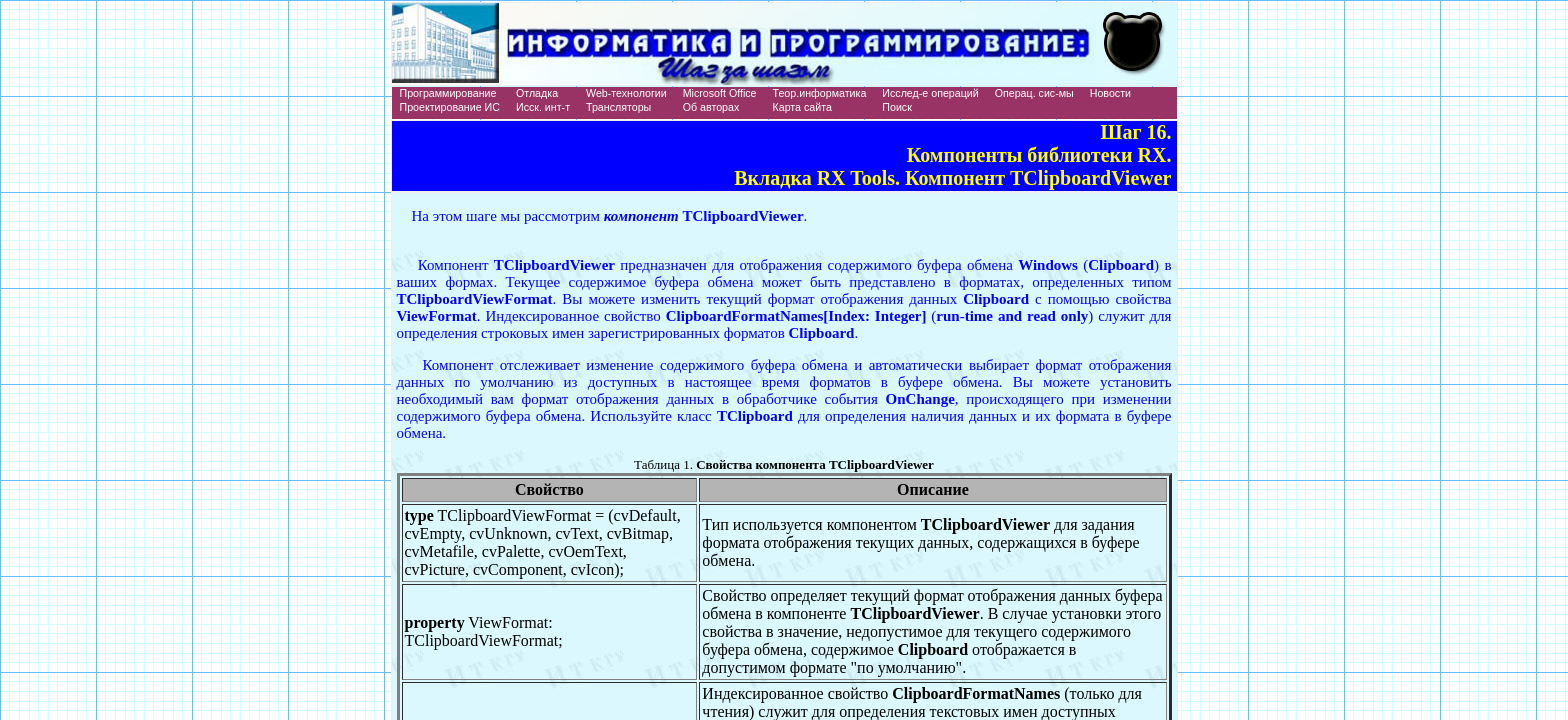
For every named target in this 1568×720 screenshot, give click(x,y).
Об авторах (711, 107)
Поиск (897, 107)
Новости (1110, 93)
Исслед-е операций (930, 93)
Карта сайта (802, 107)
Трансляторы (618, 107)
